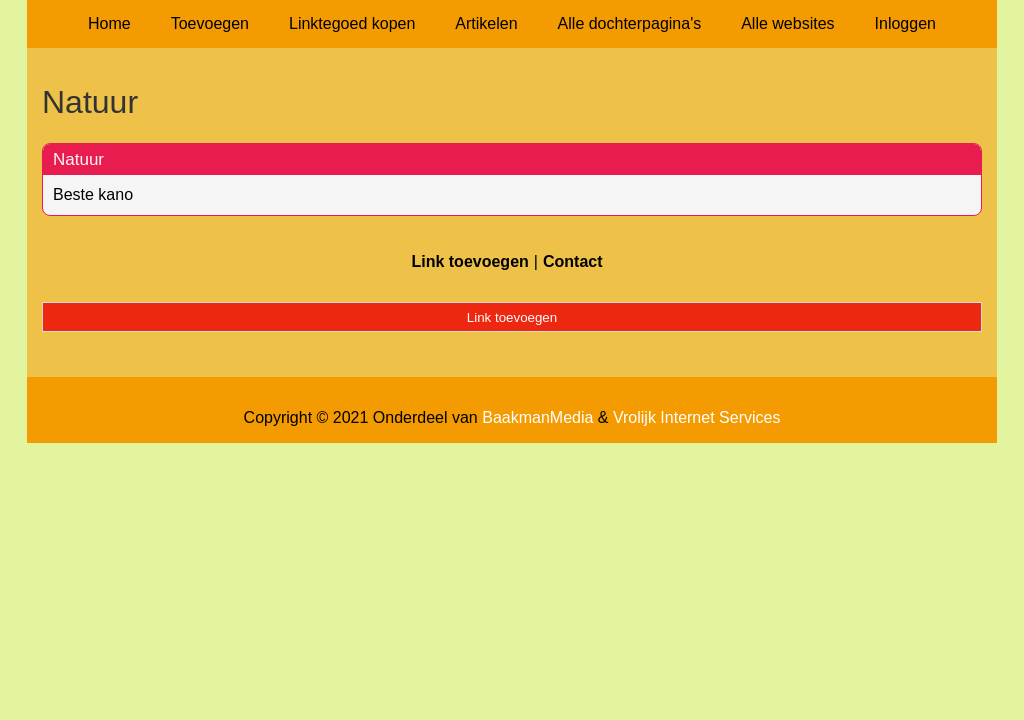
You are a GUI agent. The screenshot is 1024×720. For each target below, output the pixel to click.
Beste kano (93, 194)
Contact (573, 261)
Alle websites (787, 23)
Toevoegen (210, 23)
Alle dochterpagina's (630, 23)
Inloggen (905, 23)
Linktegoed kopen (352, 23)
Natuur (78, 159)
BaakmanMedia (537, 417)
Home (109, 23)
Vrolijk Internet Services (696, 417)
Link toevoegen (469, 261)
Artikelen (486, 23)
